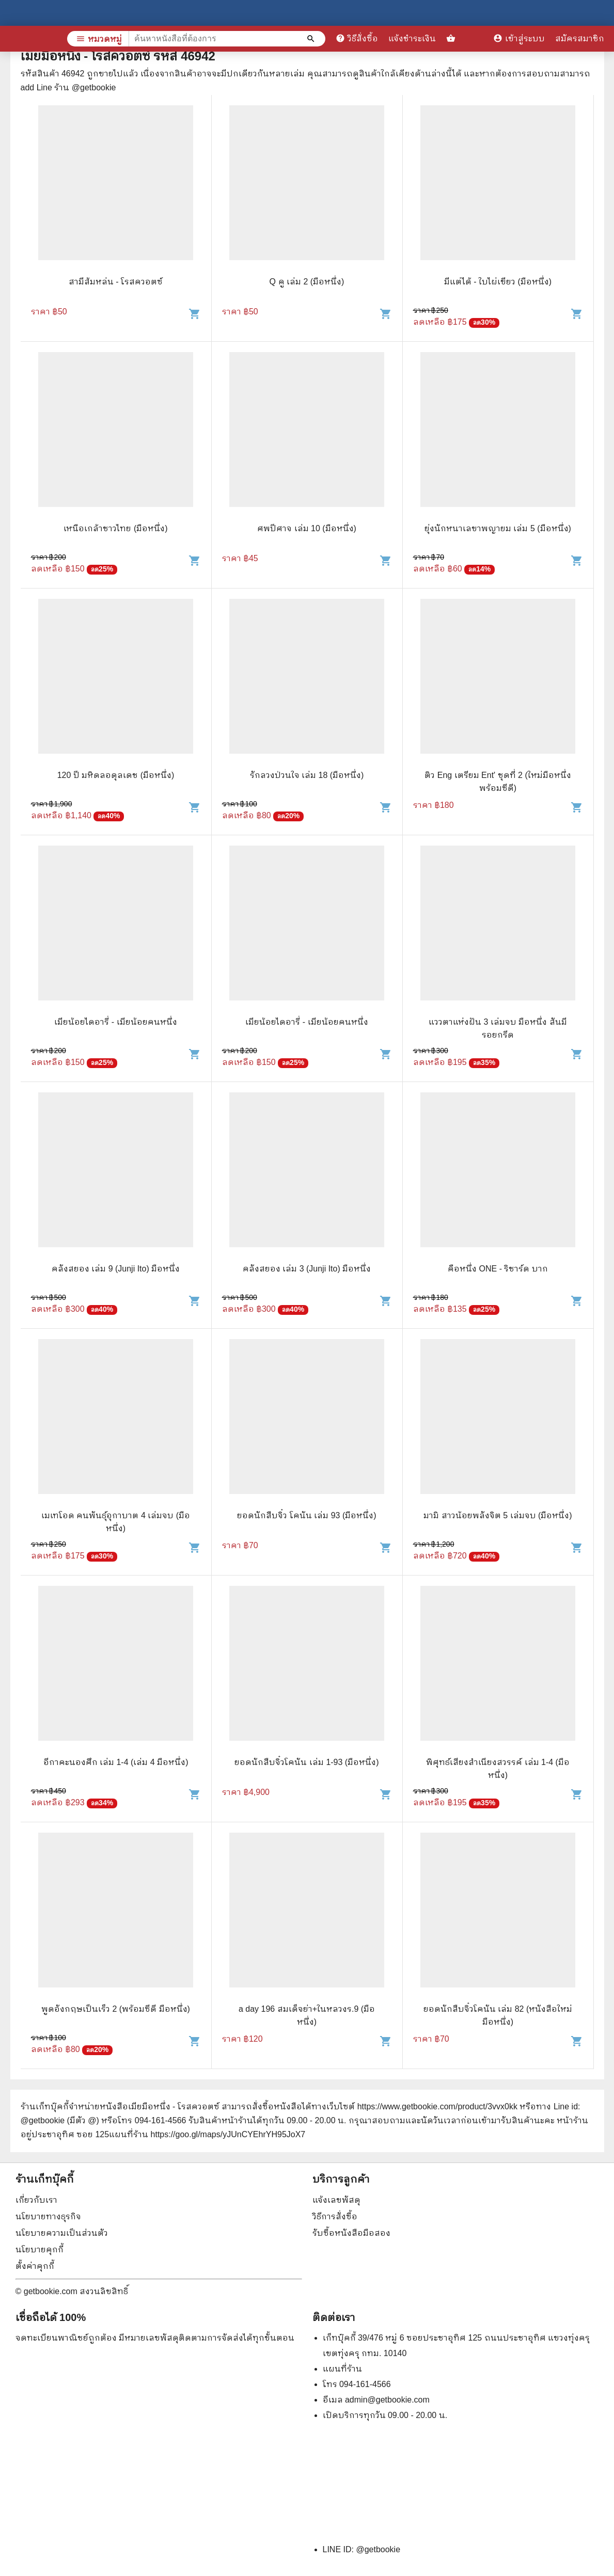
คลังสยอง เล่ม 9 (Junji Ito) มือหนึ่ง (116, 1268)
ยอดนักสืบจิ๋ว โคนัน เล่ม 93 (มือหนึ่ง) (306, 1515)
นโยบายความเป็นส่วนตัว (61, 2233)
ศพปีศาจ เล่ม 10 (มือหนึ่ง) (306, 528)
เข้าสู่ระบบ (519, 38)
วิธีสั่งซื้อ (357, 38)
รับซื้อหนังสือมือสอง (351, 2233)
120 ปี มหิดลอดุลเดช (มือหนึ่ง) (116, 775)
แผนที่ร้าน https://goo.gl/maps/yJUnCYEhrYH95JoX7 (207, 2134)
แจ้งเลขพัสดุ (336, 2200)
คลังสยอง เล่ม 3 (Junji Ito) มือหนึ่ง (307, 1268)
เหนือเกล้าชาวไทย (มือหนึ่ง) (115, 528)
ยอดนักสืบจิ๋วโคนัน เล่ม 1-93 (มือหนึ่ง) (306, 1762)
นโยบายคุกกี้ (39, 2249)
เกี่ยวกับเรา (36, 2200)
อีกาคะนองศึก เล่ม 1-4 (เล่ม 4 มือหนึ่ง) (115, 1762)
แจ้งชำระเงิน (412, 38)
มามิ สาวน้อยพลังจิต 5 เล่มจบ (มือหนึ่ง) (497, 1515)
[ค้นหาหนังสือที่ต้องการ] (312, 38)
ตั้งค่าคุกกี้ (34, 2266)
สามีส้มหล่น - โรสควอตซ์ (116, 281)
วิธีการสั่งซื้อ (334, 2216)
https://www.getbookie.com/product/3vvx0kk (437, 2106)
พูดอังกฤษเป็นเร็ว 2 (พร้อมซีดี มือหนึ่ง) (115, 2009)
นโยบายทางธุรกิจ (48, 2216)
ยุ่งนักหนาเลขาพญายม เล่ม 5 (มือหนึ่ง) (497, 528)
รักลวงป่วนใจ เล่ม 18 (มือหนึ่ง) (307, 775)
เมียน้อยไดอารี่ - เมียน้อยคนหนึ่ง (115, 1021)
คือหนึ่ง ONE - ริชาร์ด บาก (498, 1268)
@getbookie (378, 2549)
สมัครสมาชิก (579, 38)
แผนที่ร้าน (342, 2368)
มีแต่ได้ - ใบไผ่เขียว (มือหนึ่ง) (498, 281)
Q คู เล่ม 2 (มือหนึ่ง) (307, 281)
